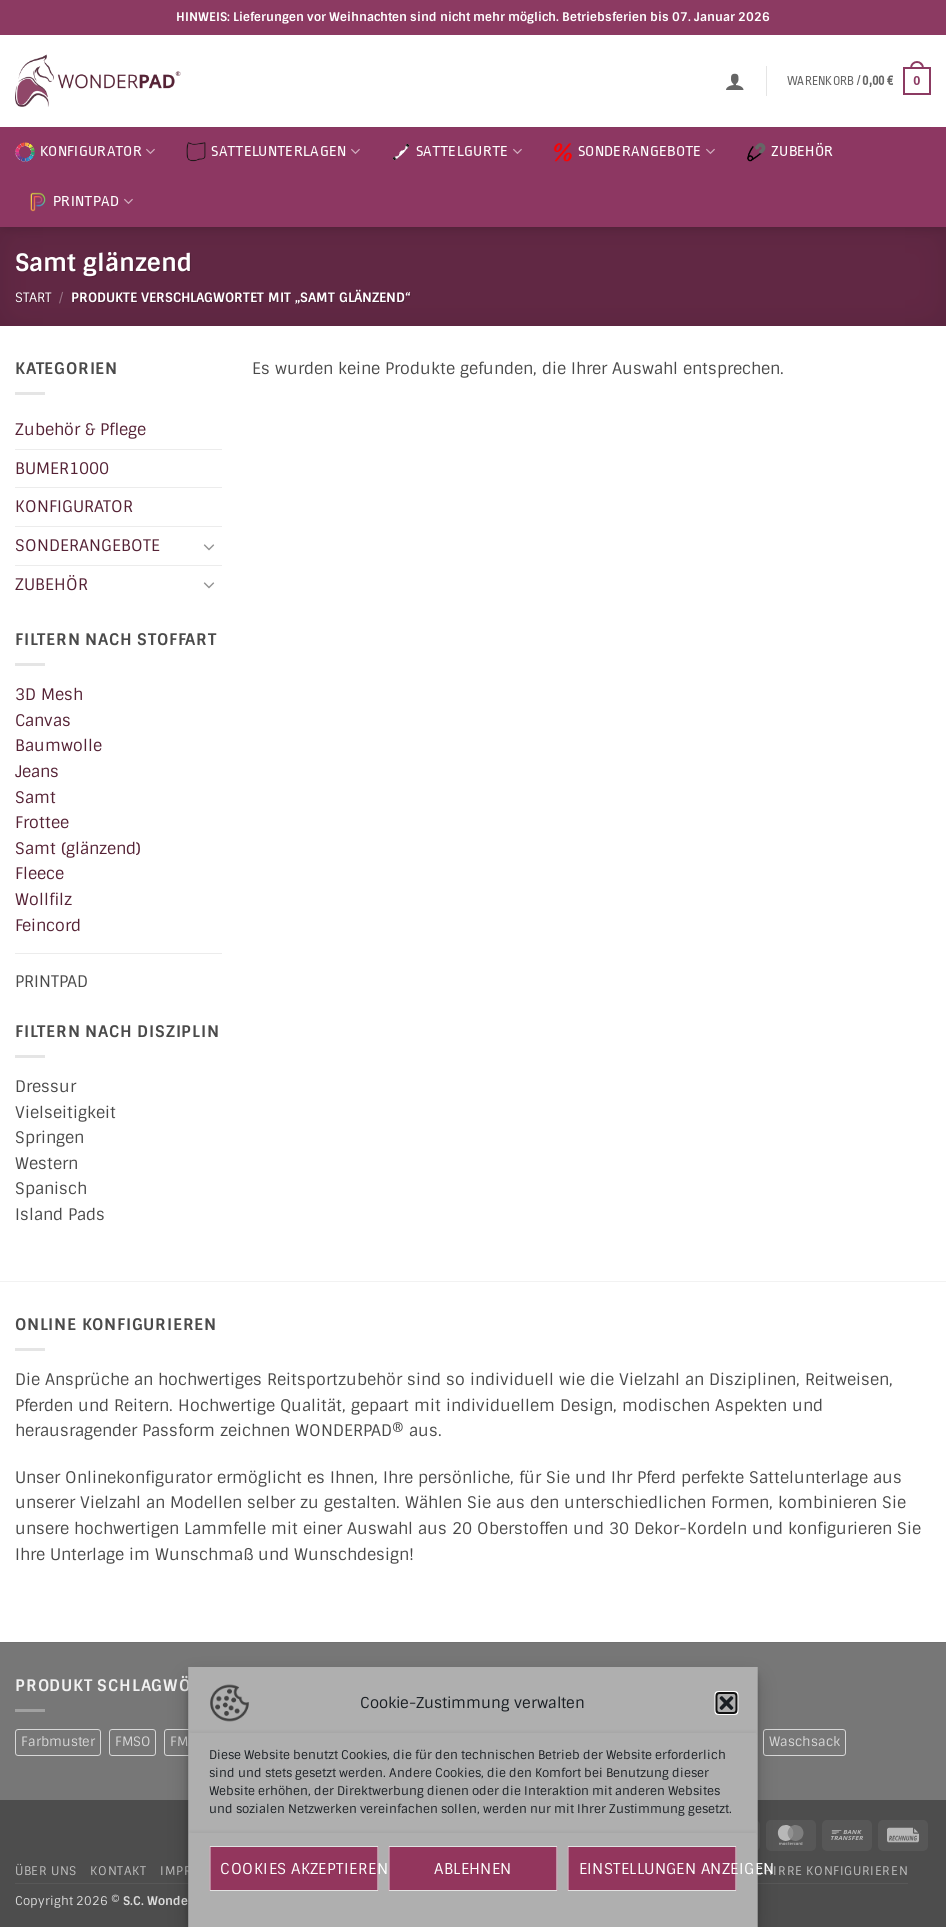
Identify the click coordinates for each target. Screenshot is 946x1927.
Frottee (42, 822)
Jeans (37, 771)
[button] (727, 1703)
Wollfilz (43, 899)
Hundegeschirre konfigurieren (797, 1871)
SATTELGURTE (456, 152)
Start (33, 297)
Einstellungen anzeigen (658, 1869)
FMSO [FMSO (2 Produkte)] (132, 1741)
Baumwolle (58, 745)
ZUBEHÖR (789, 152)
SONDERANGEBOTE (634, 152)
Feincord (48, 924)
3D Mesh (49, 694)
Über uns (46, 1871)
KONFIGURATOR (85, 152)
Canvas (43, 719)
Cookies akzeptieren (299, 1869)
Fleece (39, 873)
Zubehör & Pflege (80, 429)
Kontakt (118, 1871)
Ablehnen (473, 1869)
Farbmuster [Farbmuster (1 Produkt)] (58, 1741)
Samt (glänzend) (78, 847)
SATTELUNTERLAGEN (273, 152)
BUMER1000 (62, 467)
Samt (35, 796)
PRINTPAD (80, 202)
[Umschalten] (210, 545)
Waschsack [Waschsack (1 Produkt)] (804, 1741)
